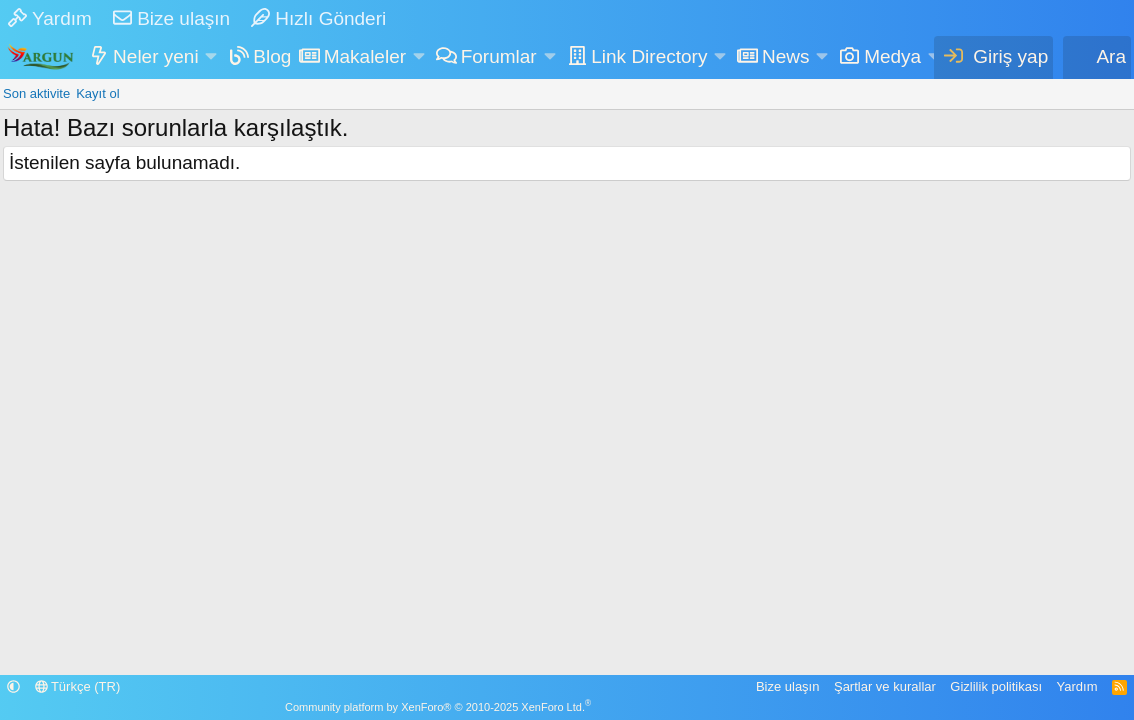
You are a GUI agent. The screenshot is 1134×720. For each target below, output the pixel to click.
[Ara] (1097, 57)
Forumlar (499, 56)
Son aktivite (36, 93)
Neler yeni (156, 56)
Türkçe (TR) (78, 686)
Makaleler (365, 56)
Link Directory (649, 56)
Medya (892, 56)
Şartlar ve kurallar (885, 686)
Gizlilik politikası (996, 686)
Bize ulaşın (171, 18)
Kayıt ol (97, 93)
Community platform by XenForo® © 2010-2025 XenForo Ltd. (438, 707)
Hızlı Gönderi (318, 18)
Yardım (50, 18)
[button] (211, 57)
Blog (272, 56)
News (786, 56)
